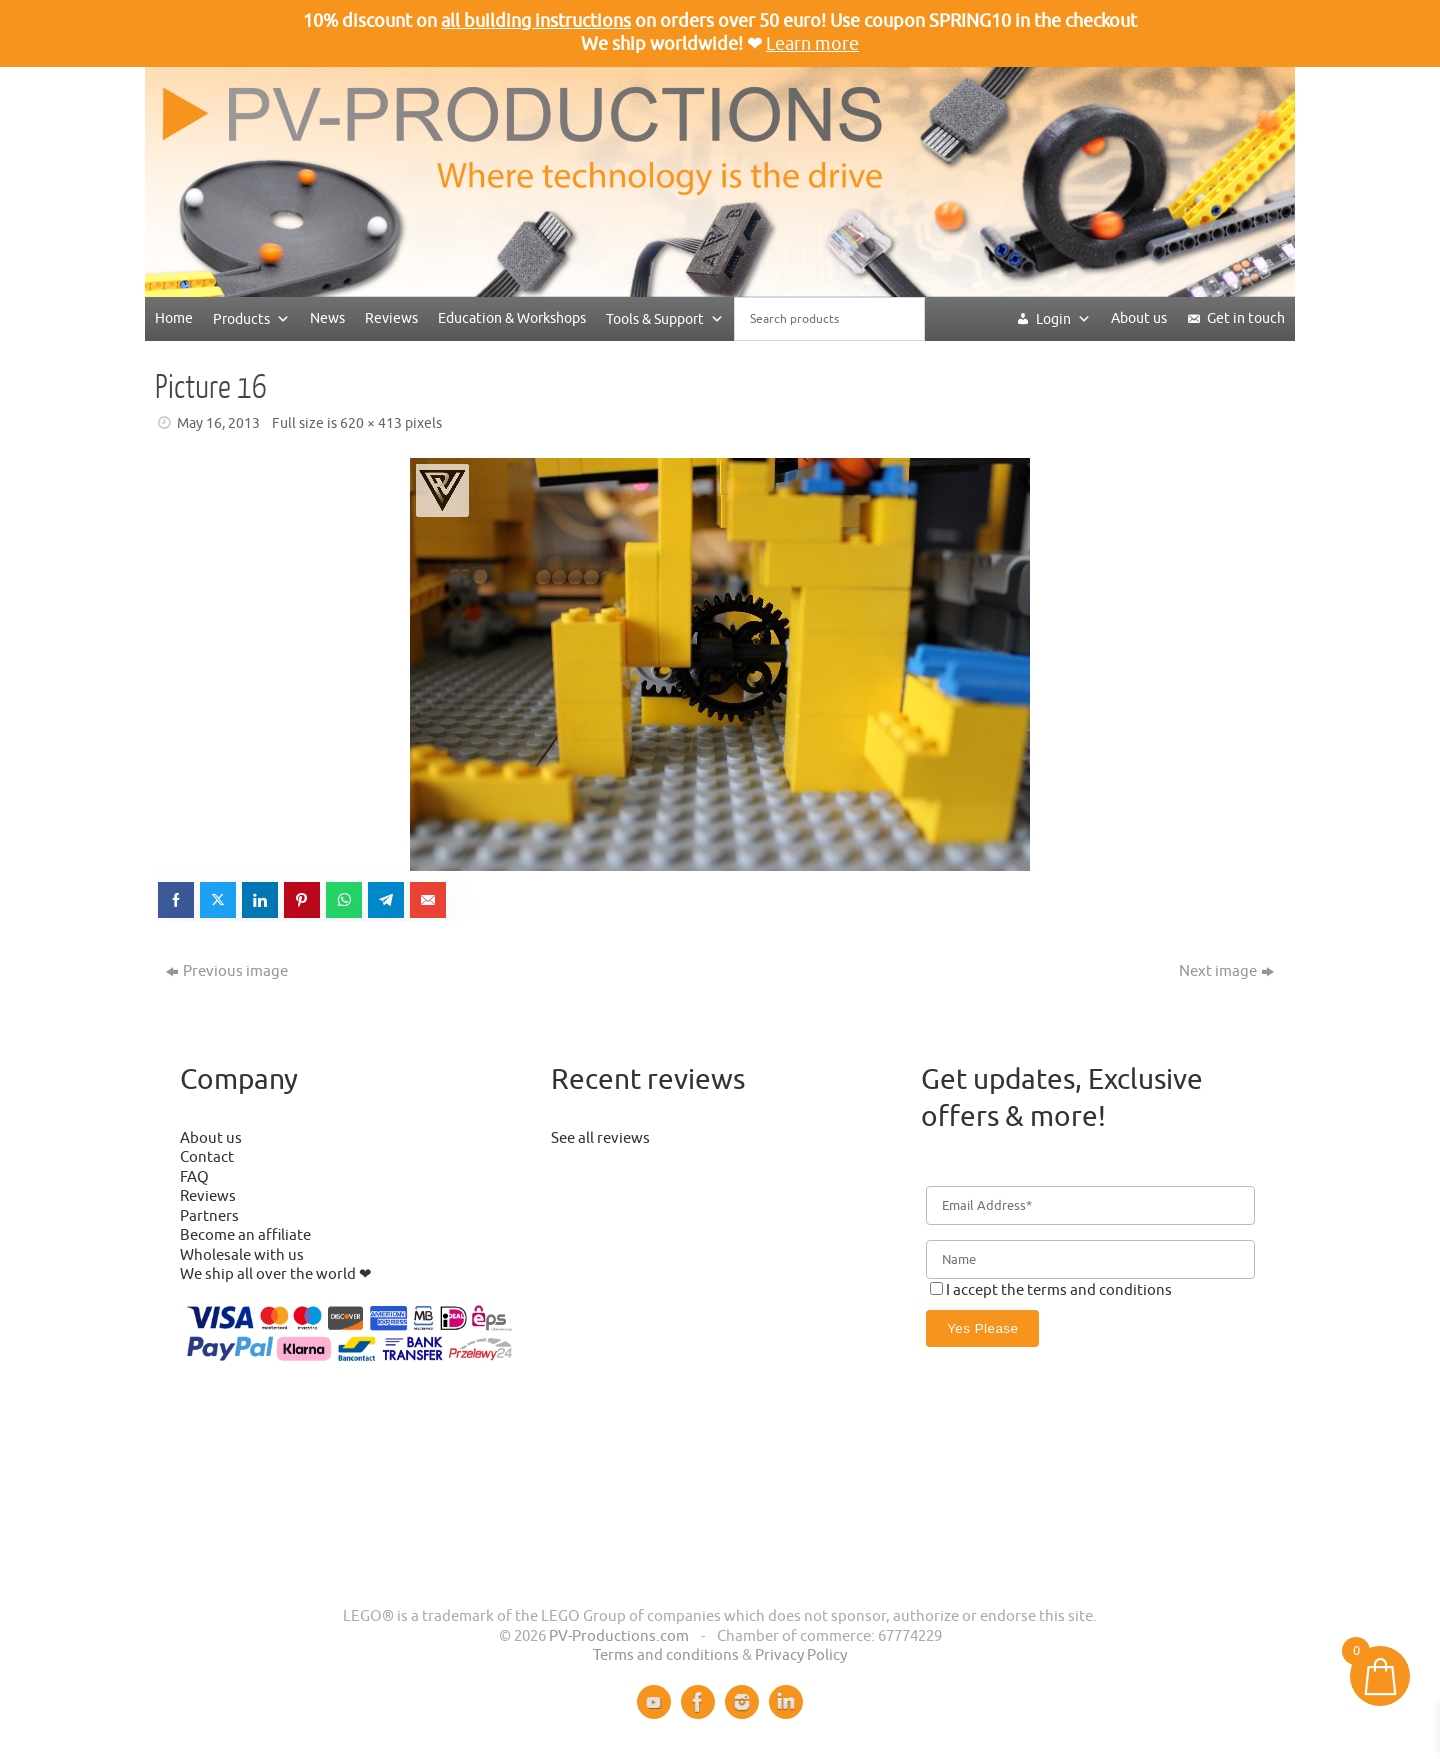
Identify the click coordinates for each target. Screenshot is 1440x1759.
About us (1139, 318)
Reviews (391, 318)
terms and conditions (1099, 1290)
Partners (209, 1216)
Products (251, 318)
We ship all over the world (268, 1274)
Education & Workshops (512, 318)
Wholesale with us (242, 1255)
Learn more (812, 44)
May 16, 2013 (218, 423)
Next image (1226, 971)
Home (174, 318)
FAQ (194, 1177)
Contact (207, 1157)
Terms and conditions (666, 1655)
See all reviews (600, 1138)
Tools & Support (665, 318)
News (327, 318)
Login (1063, 318)
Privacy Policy (801, 1655)
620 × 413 (371, 423)
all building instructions (536, 21)
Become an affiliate (245, 1235)
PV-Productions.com (619, 1636)
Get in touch (1246, 318)
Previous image (227, 971)
